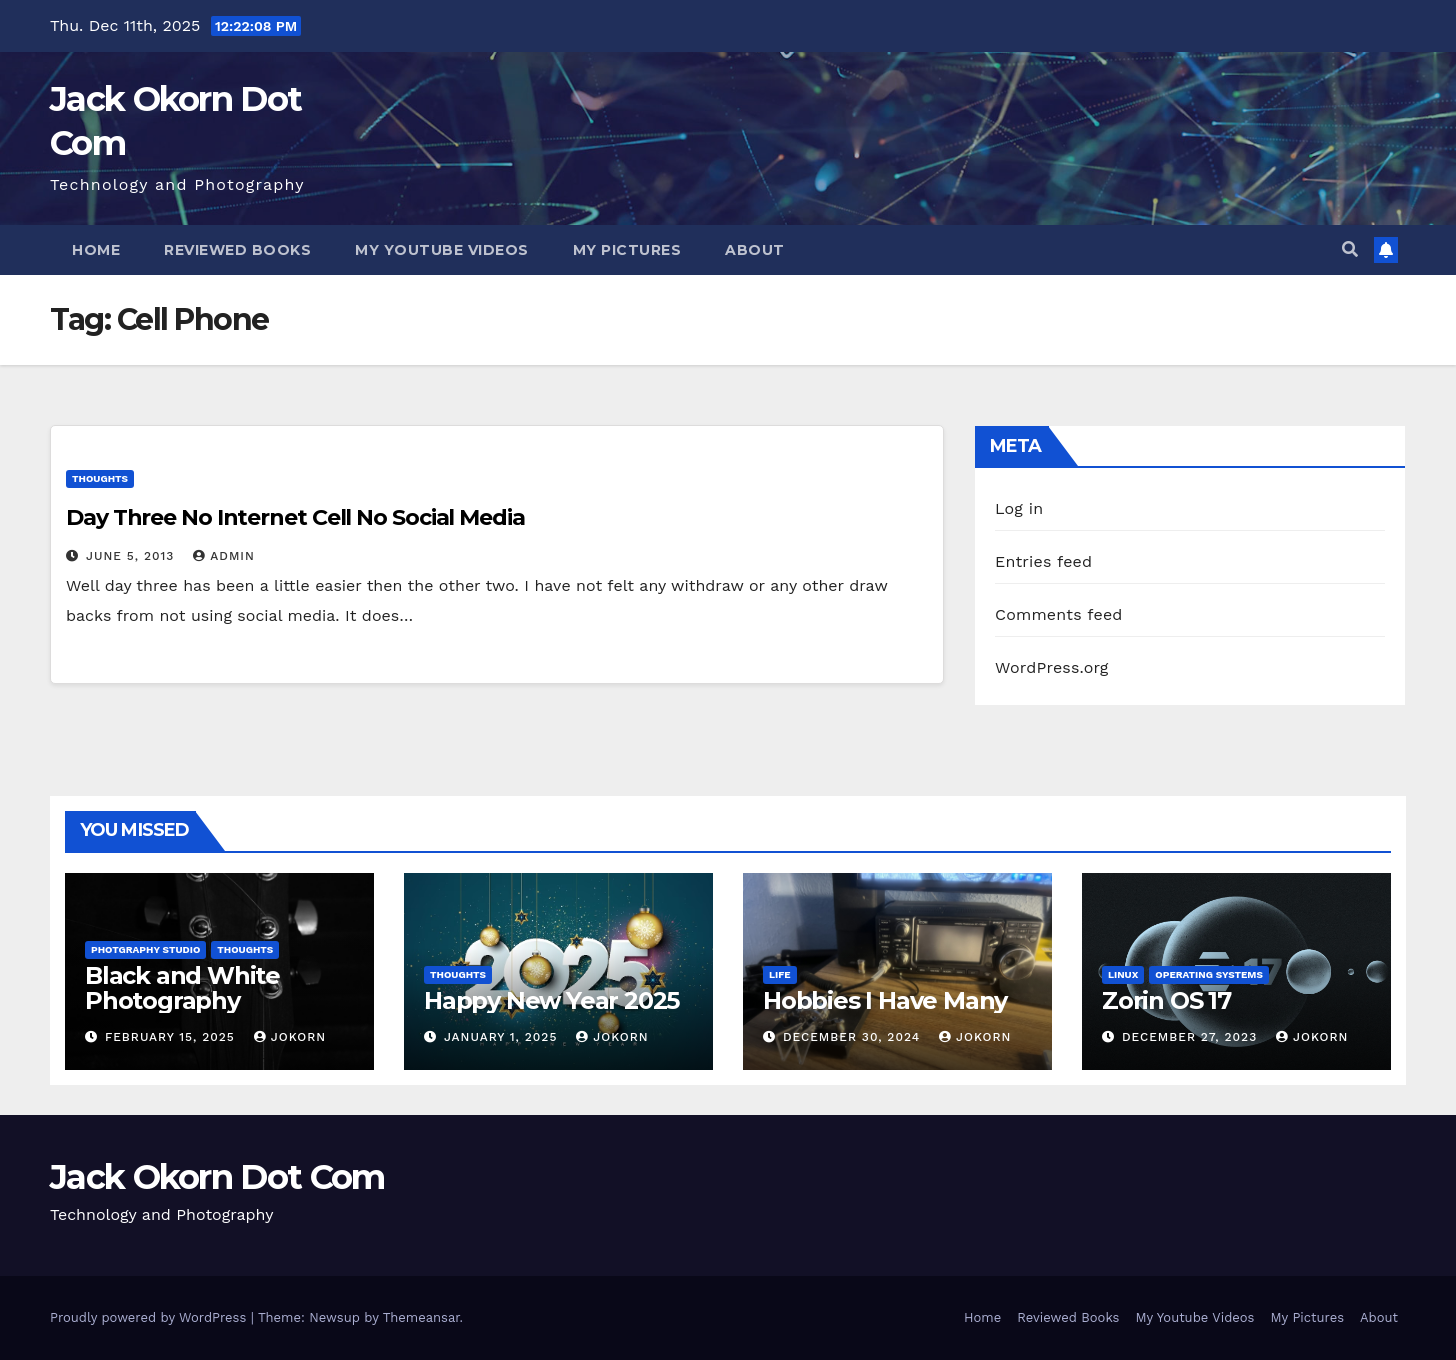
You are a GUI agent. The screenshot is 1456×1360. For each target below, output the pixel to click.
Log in (1019, 508)
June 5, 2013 (132, 556)
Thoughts (100, 478)
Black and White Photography (182, 988)
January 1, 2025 (503, 1037)
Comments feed (1059, 614)
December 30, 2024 (854, 1037)
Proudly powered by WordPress (150, 1317)
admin (224, 556)
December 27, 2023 (1192, 1037)
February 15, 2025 (172, 1037)
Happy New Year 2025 (551, 1000)
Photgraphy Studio (145, 949)
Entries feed (1043, 561)
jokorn (290, 1037)
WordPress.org (1052, 667)
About (755, 250)
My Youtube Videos (442, 250)
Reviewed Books (237, 250)
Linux (1123, 974)
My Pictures (627, 250)
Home (96, 250)
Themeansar (421, 1317)
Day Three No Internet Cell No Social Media (295, 517)
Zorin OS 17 (1166, 1000)
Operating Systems (1209, 974)
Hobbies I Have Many (885, 1000)
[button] (1350, 249)
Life (780, 974)
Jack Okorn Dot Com (217, 1177)
